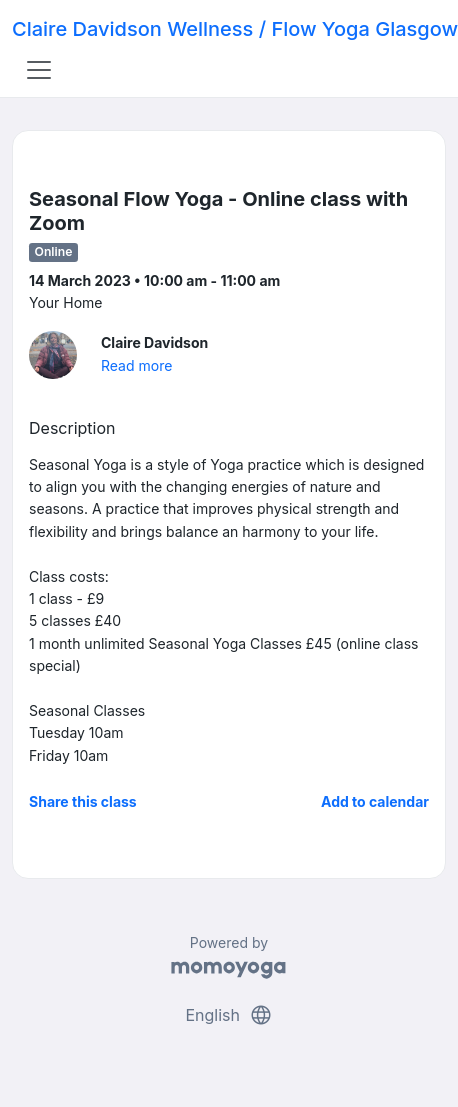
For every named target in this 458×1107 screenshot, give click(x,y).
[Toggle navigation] (39, 70)
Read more (136, 365)
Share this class (83, 801)
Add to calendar (375, 801)
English (228, 1015)
